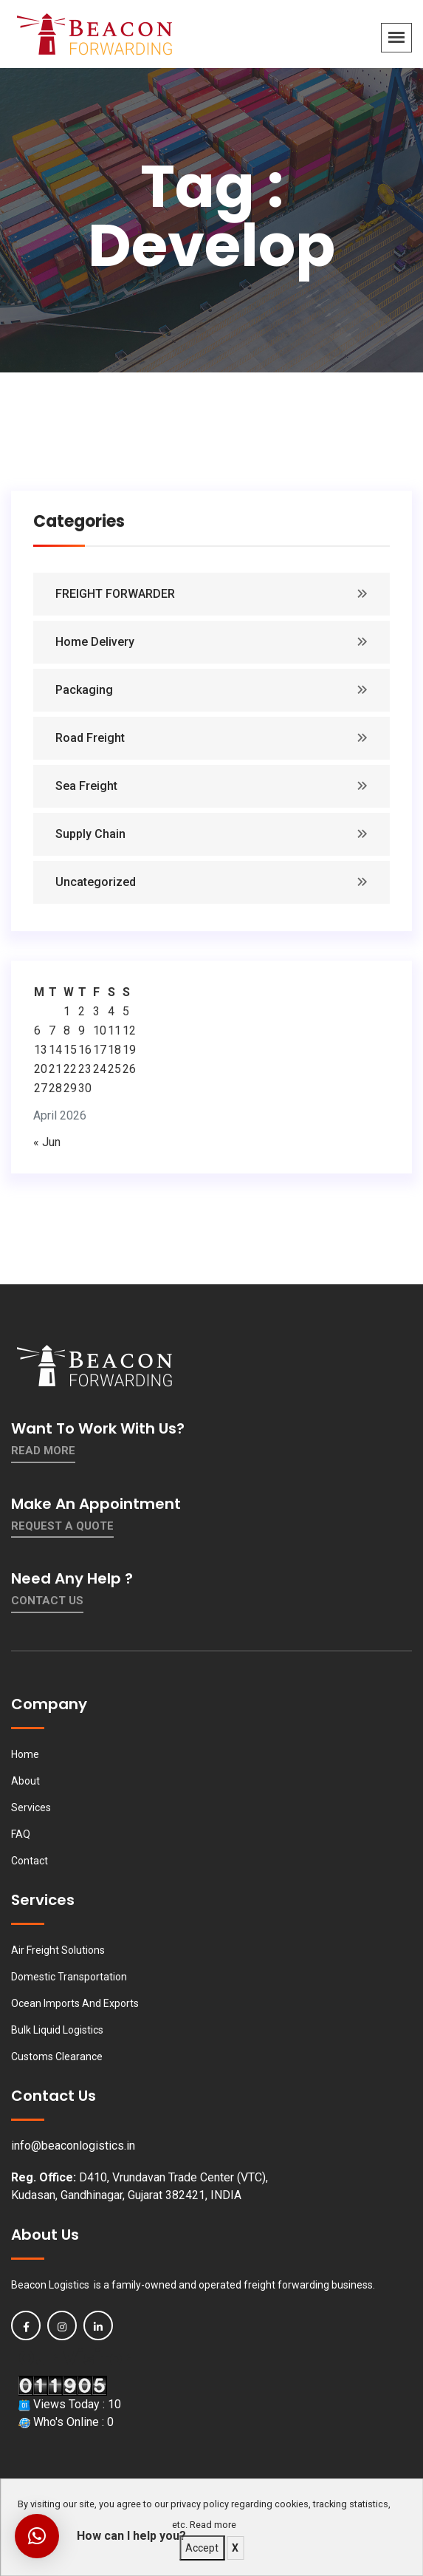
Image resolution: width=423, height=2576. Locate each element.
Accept (202, 2548)
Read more (213, 2524)
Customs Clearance (57, 2056)
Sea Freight (86, 786)
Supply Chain (90, 834)
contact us (47, 1600)
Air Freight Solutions (58, 1950)
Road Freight (90, 738)
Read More (43, 1450)
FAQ (20, 1834)
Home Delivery (94, 642)
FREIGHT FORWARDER (115, 594)
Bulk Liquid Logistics (57, 2030)
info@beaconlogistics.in (73, 2146)
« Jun (47, 1142)
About (25, 1781)
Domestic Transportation (69, 1977)
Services (31, 1807)
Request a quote (62, 1526)
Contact (29, 1861)
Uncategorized (95, 882)
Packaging (84, 690)
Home (25, 1754)
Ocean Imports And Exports (75, 2003)
